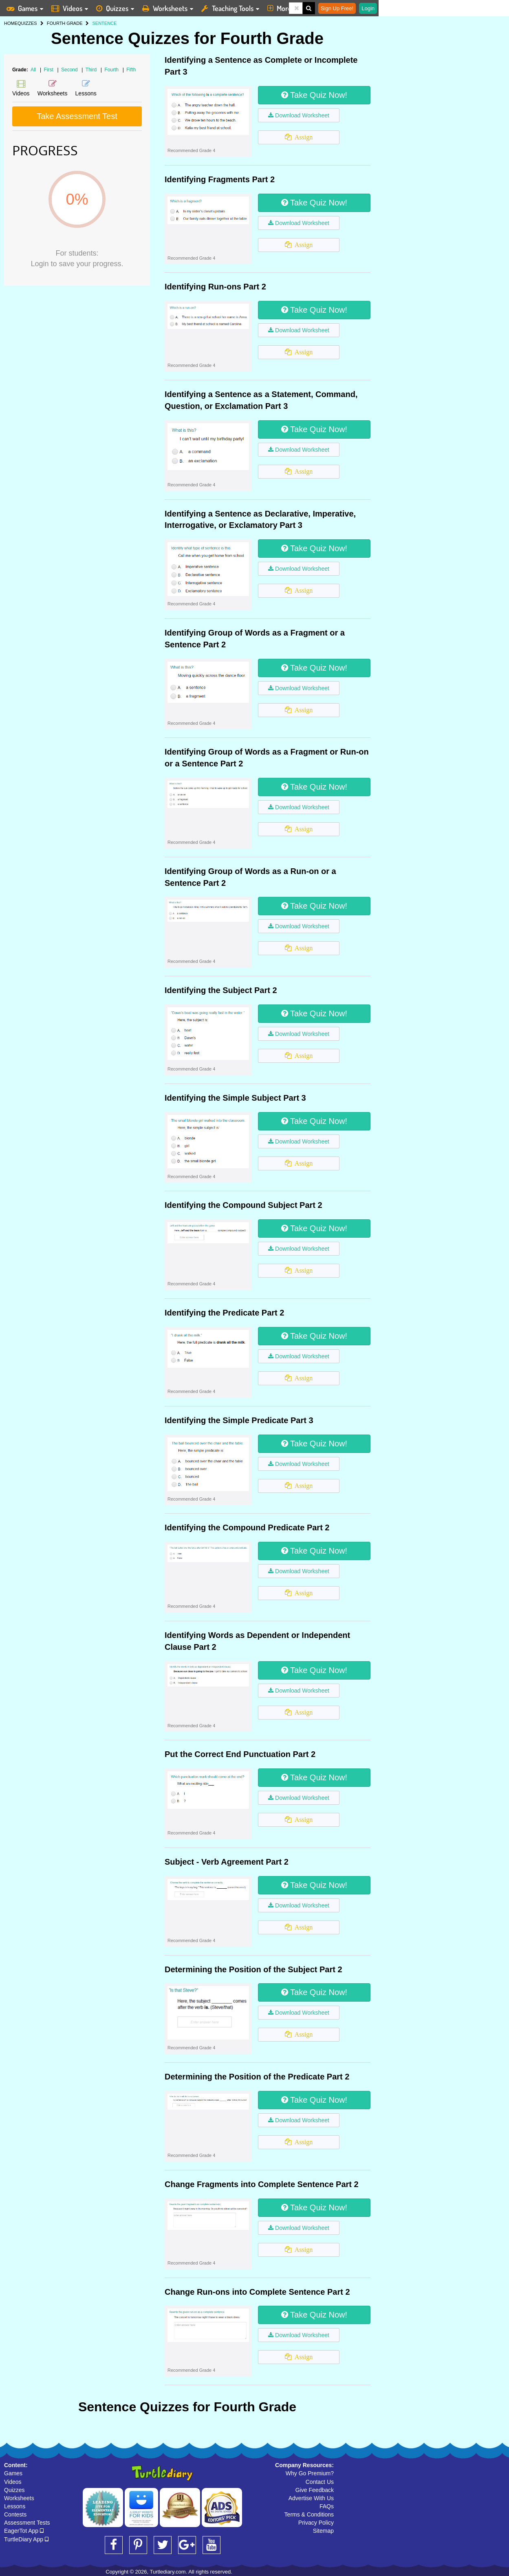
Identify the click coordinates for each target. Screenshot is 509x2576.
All (33, 70)
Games (13, 2473)
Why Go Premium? (310, 2473)
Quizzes (14, 2490)
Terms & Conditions (309, 2514)
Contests (15, 2514)
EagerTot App (24, 2530)
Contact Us (320, 2482)
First (49, 70)
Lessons (14, 2506)
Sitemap (323, 2530)
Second (70, 70)
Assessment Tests (27, 2522)
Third (92, 70)
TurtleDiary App (26, 2539)
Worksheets (19, 2498)
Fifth (131, 70)
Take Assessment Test (77, 116)
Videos (13, 2482)
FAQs (327, 2506)
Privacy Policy (316, 2522)
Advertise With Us (311, 2498)
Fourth (112, 70)
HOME (11, 23)
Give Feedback (314, 2490)
